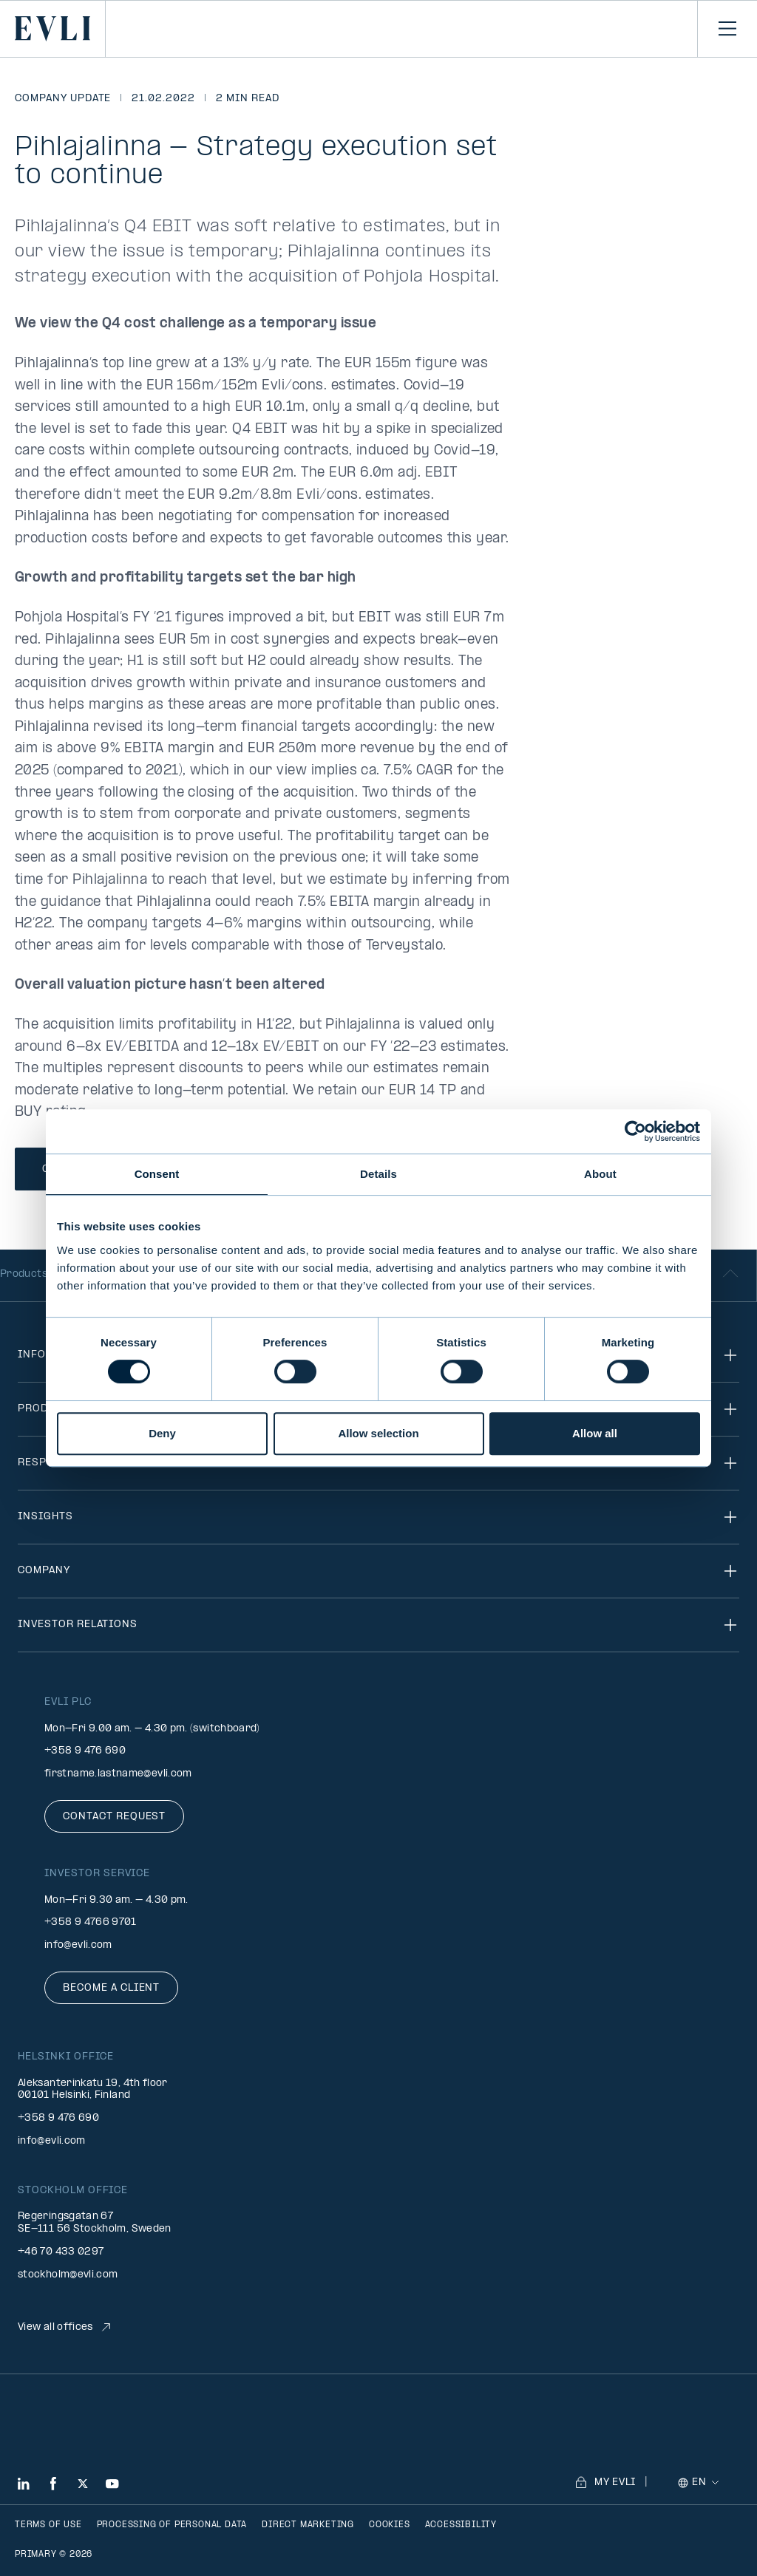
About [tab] (600, 1174)
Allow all (594, 1433)
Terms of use (48, 2525)
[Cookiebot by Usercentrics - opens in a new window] (635, 1131)
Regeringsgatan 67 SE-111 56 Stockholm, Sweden (95, 2223)
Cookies (389, 2525)
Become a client (111, 1988)
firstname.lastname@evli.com (118, 1773)
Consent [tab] (157, 1174)
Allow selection (378, 1433)
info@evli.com (78, 1945)
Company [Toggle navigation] (378, 1571)
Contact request (114, 1816)
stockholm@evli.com (68, 2274)
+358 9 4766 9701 (90, 1922)
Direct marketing (308, 2525)
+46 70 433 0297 (60, 2252)
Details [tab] (378, 1174)
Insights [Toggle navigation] (378, 1517)
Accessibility (461, 2525)
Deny (162, 1433)
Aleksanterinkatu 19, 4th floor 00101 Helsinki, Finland (93, 2090)
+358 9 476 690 (85, 1750)
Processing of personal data (172, 2525)
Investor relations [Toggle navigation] (378, 1625)
